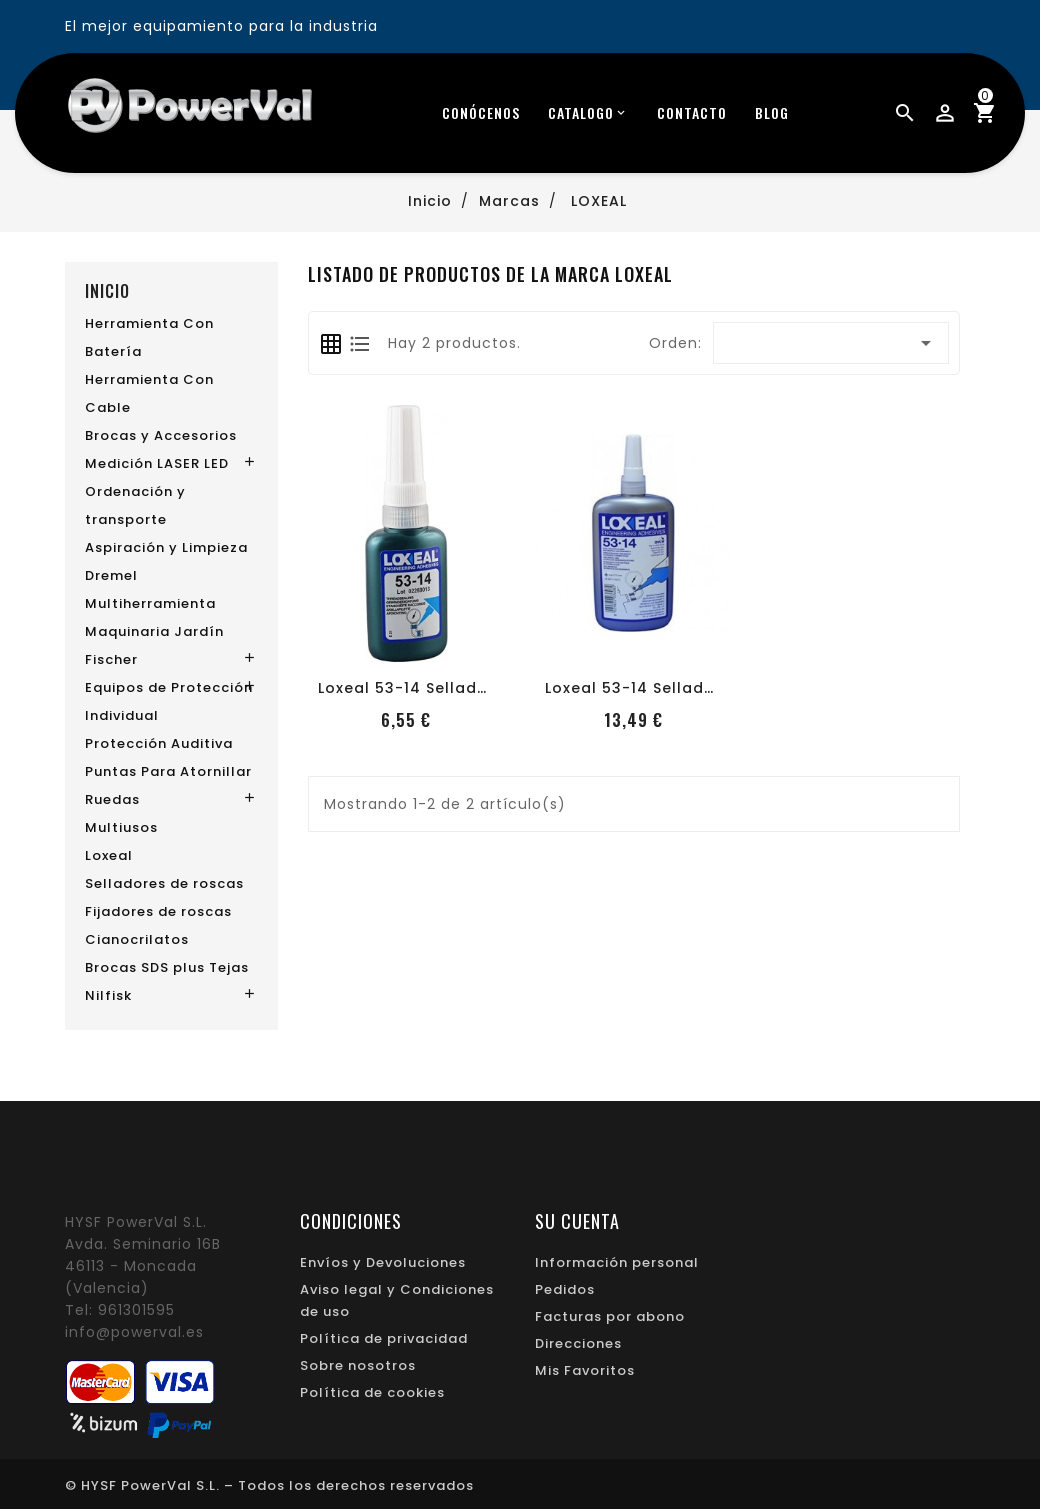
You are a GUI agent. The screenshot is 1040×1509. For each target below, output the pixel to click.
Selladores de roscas (164, 883)
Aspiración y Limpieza (166, 547)
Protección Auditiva (159, 743)
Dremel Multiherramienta (150, 589)
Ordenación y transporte (135, 505)
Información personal (617, 1262)
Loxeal (109, 855)
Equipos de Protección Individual (169, 701)
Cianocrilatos (137, 939)
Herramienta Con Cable (149, 393)
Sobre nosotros (358, 1365)
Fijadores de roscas (158, 911)
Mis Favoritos (585, 1370)
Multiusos (121, 827)
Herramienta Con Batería (149, 337)
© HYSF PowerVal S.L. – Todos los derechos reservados (269, 1485)
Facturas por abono (610, 1316)
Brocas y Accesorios (161, 435)
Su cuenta (577, 1221)
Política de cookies (372, 1392)
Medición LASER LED (157, 463)
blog (772, 112)
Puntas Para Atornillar (168, 771)
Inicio (107, 291)
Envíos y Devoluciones (383, 1262)
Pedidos (565, 1289)
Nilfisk (108, 995)
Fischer (111, 659)
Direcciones (578, 1343)
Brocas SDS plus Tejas (167, 967)
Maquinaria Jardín (154, 631)
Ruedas (112, 799)
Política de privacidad (384, 1338)
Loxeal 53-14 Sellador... (412, 688)
